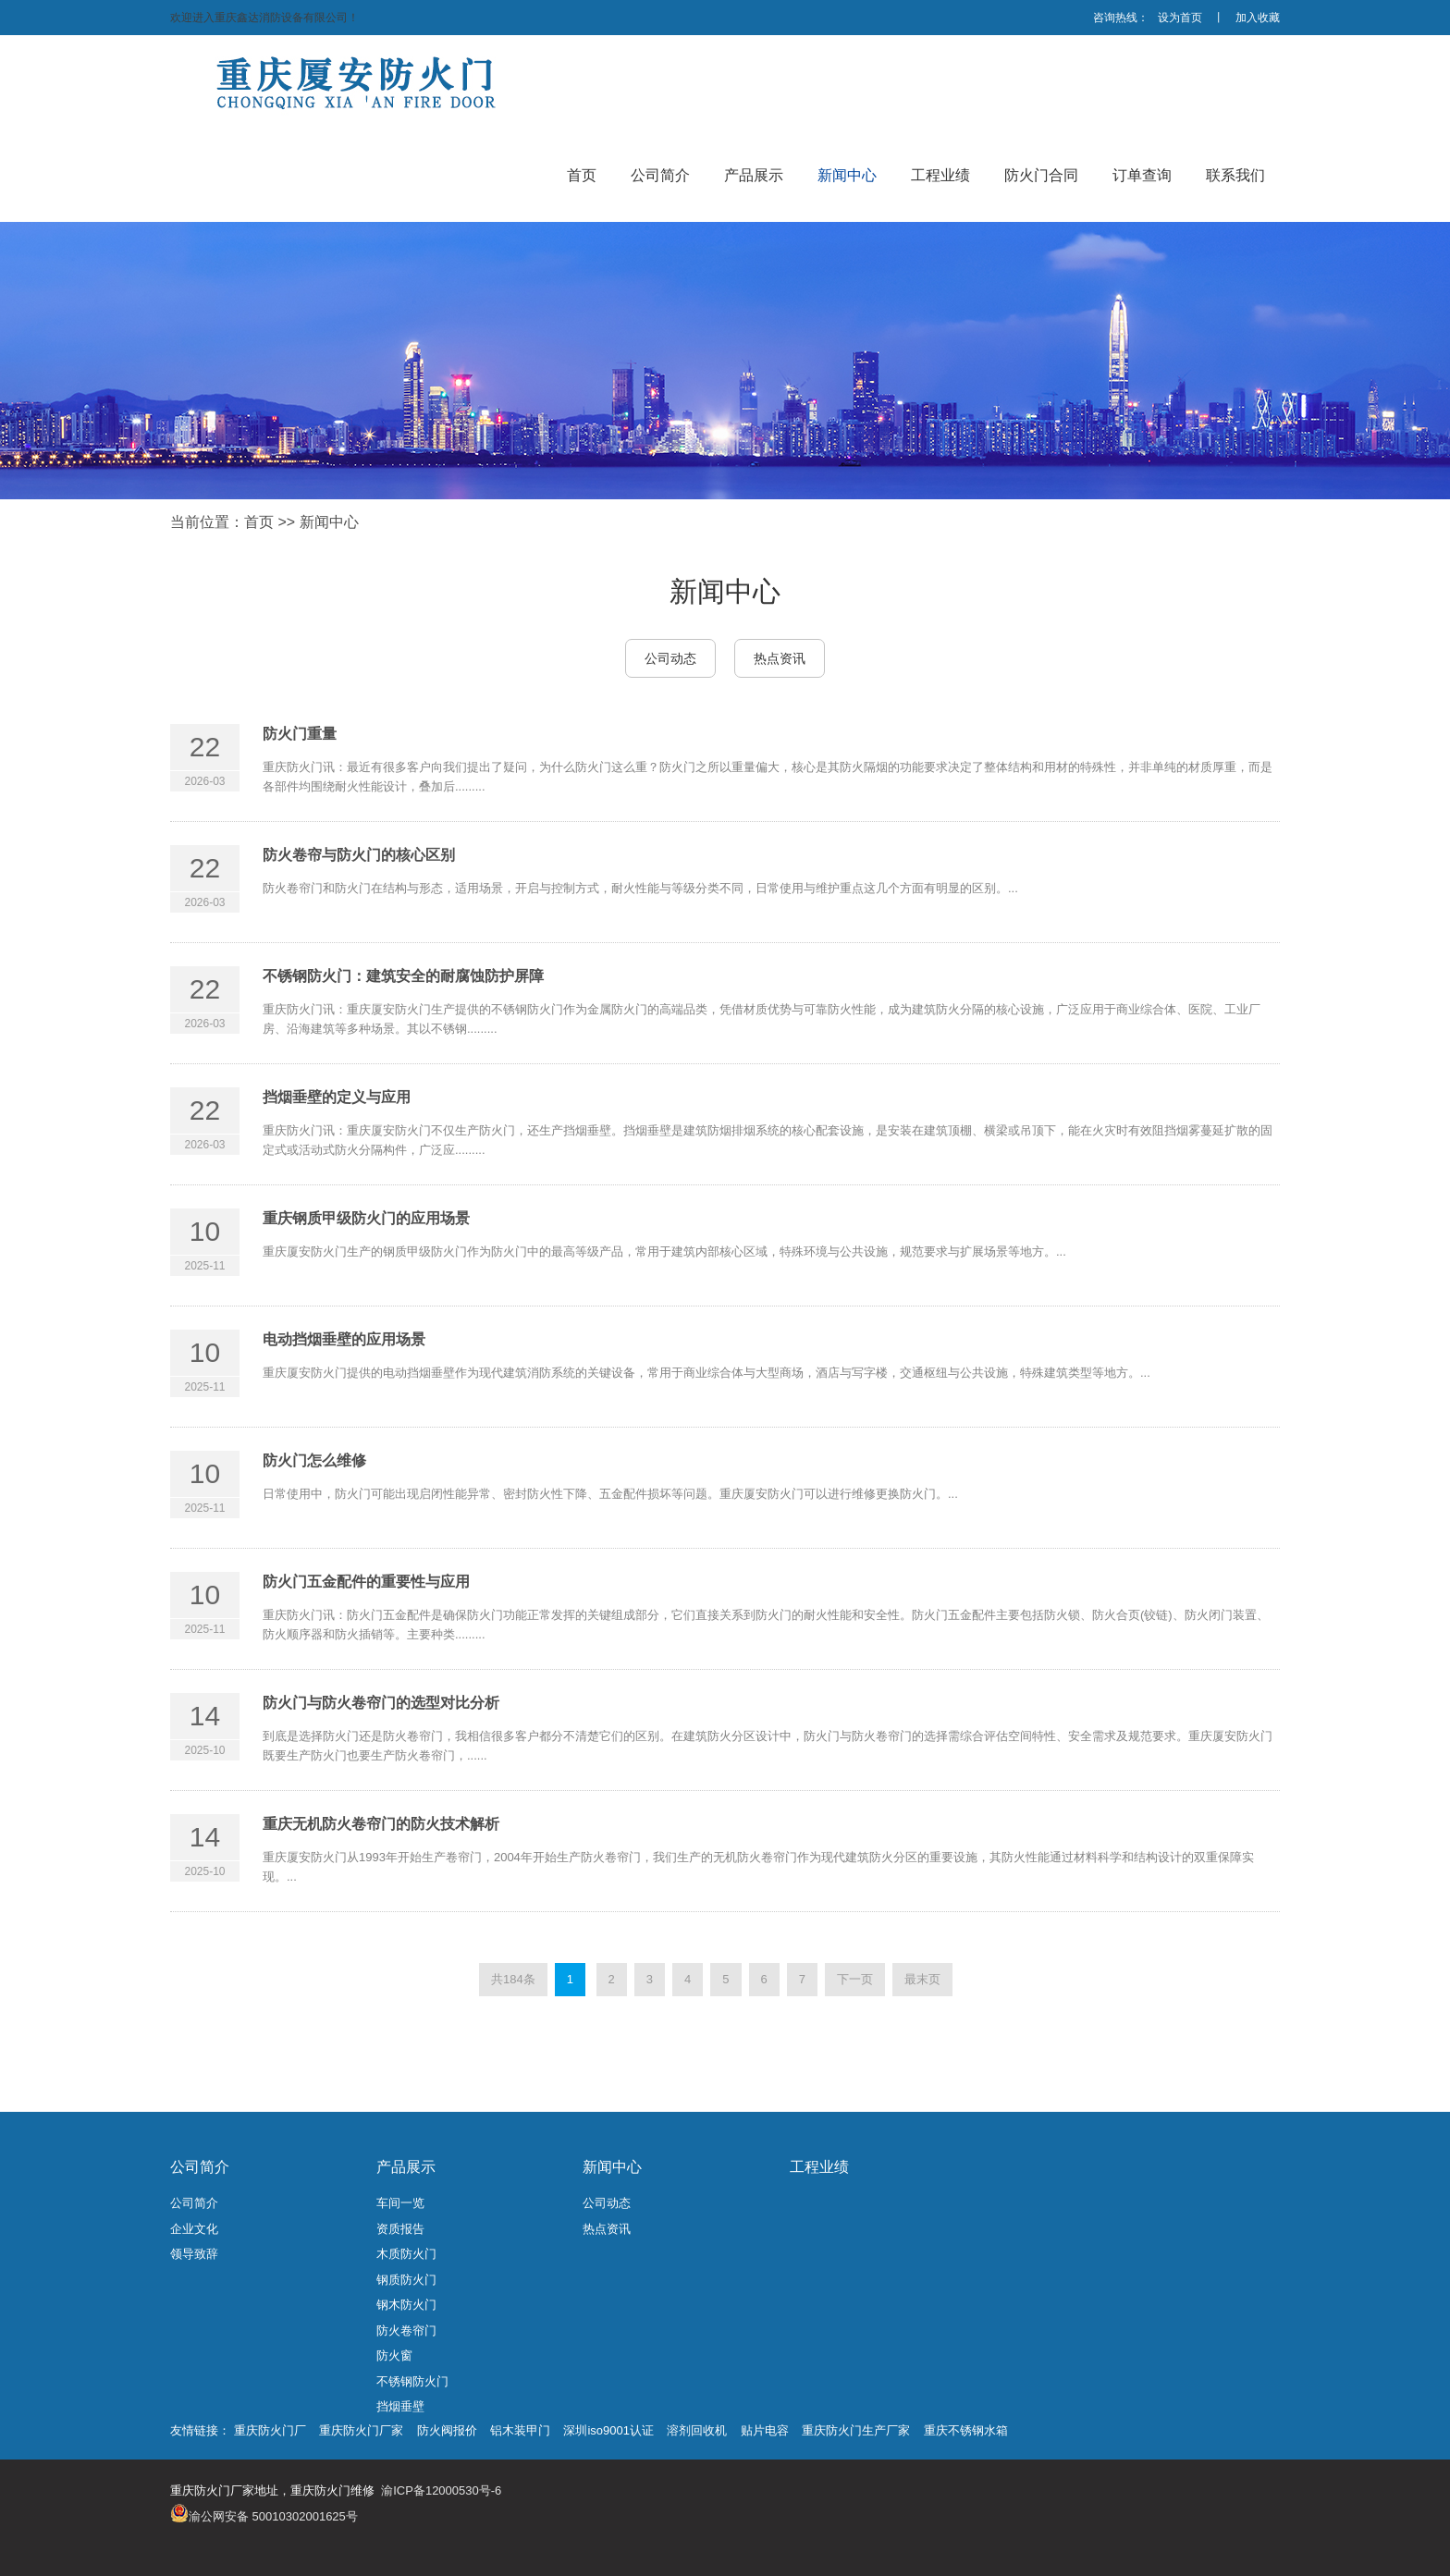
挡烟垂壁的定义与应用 (337, 1097)
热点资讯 (779, 658)
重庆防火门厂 (270, 2430)
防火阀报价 (447, 2430)
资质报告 (400, 2229)
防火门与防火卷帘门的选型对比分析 (381, 1703)
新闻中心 (329, 522)
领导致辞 (194, 2254)
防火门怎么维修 (314, 1460)
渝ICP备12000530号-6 (441, 2490)
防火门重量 (300, 734)
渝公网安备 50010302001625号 (273, 2516)
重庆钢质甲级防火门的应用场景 (366, 1218)
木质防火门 (406, 2254)
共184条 (513, 1979)
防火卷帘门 (406, 2330)
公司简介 (199, 2167)
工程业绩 (819, 2167)
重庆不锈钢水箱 (966, 2430)
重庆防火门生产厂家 (856, 2430)
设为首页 (1180, 17)
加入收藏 (1257, 17)
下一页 (855, 1979)
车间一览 (400, 2203)
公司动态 (670, 658)
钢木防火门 (406, 2305)
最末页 (922, 1979)
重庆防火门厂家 (361, 2430)
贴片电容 (765, 2430)
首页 (259, 522)
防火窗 (394, 2355)
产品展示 (406, 2167)
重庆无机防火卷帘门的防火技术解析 (381, 1824)
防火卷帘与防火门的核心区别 (359, 855)
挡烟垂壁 (400, 2406)
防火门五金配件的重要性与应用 (366, 1581)
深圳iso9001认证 (608, 2430)
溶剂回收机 (697, 2430)
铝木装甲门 (520, 2430)
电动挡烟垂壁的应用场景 (344, 1339)
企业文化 (194, 2229)
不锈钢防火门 (412, 2381)
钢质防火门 (406, 2280)
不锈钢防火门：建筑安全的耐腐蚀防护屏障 (403, 976)
